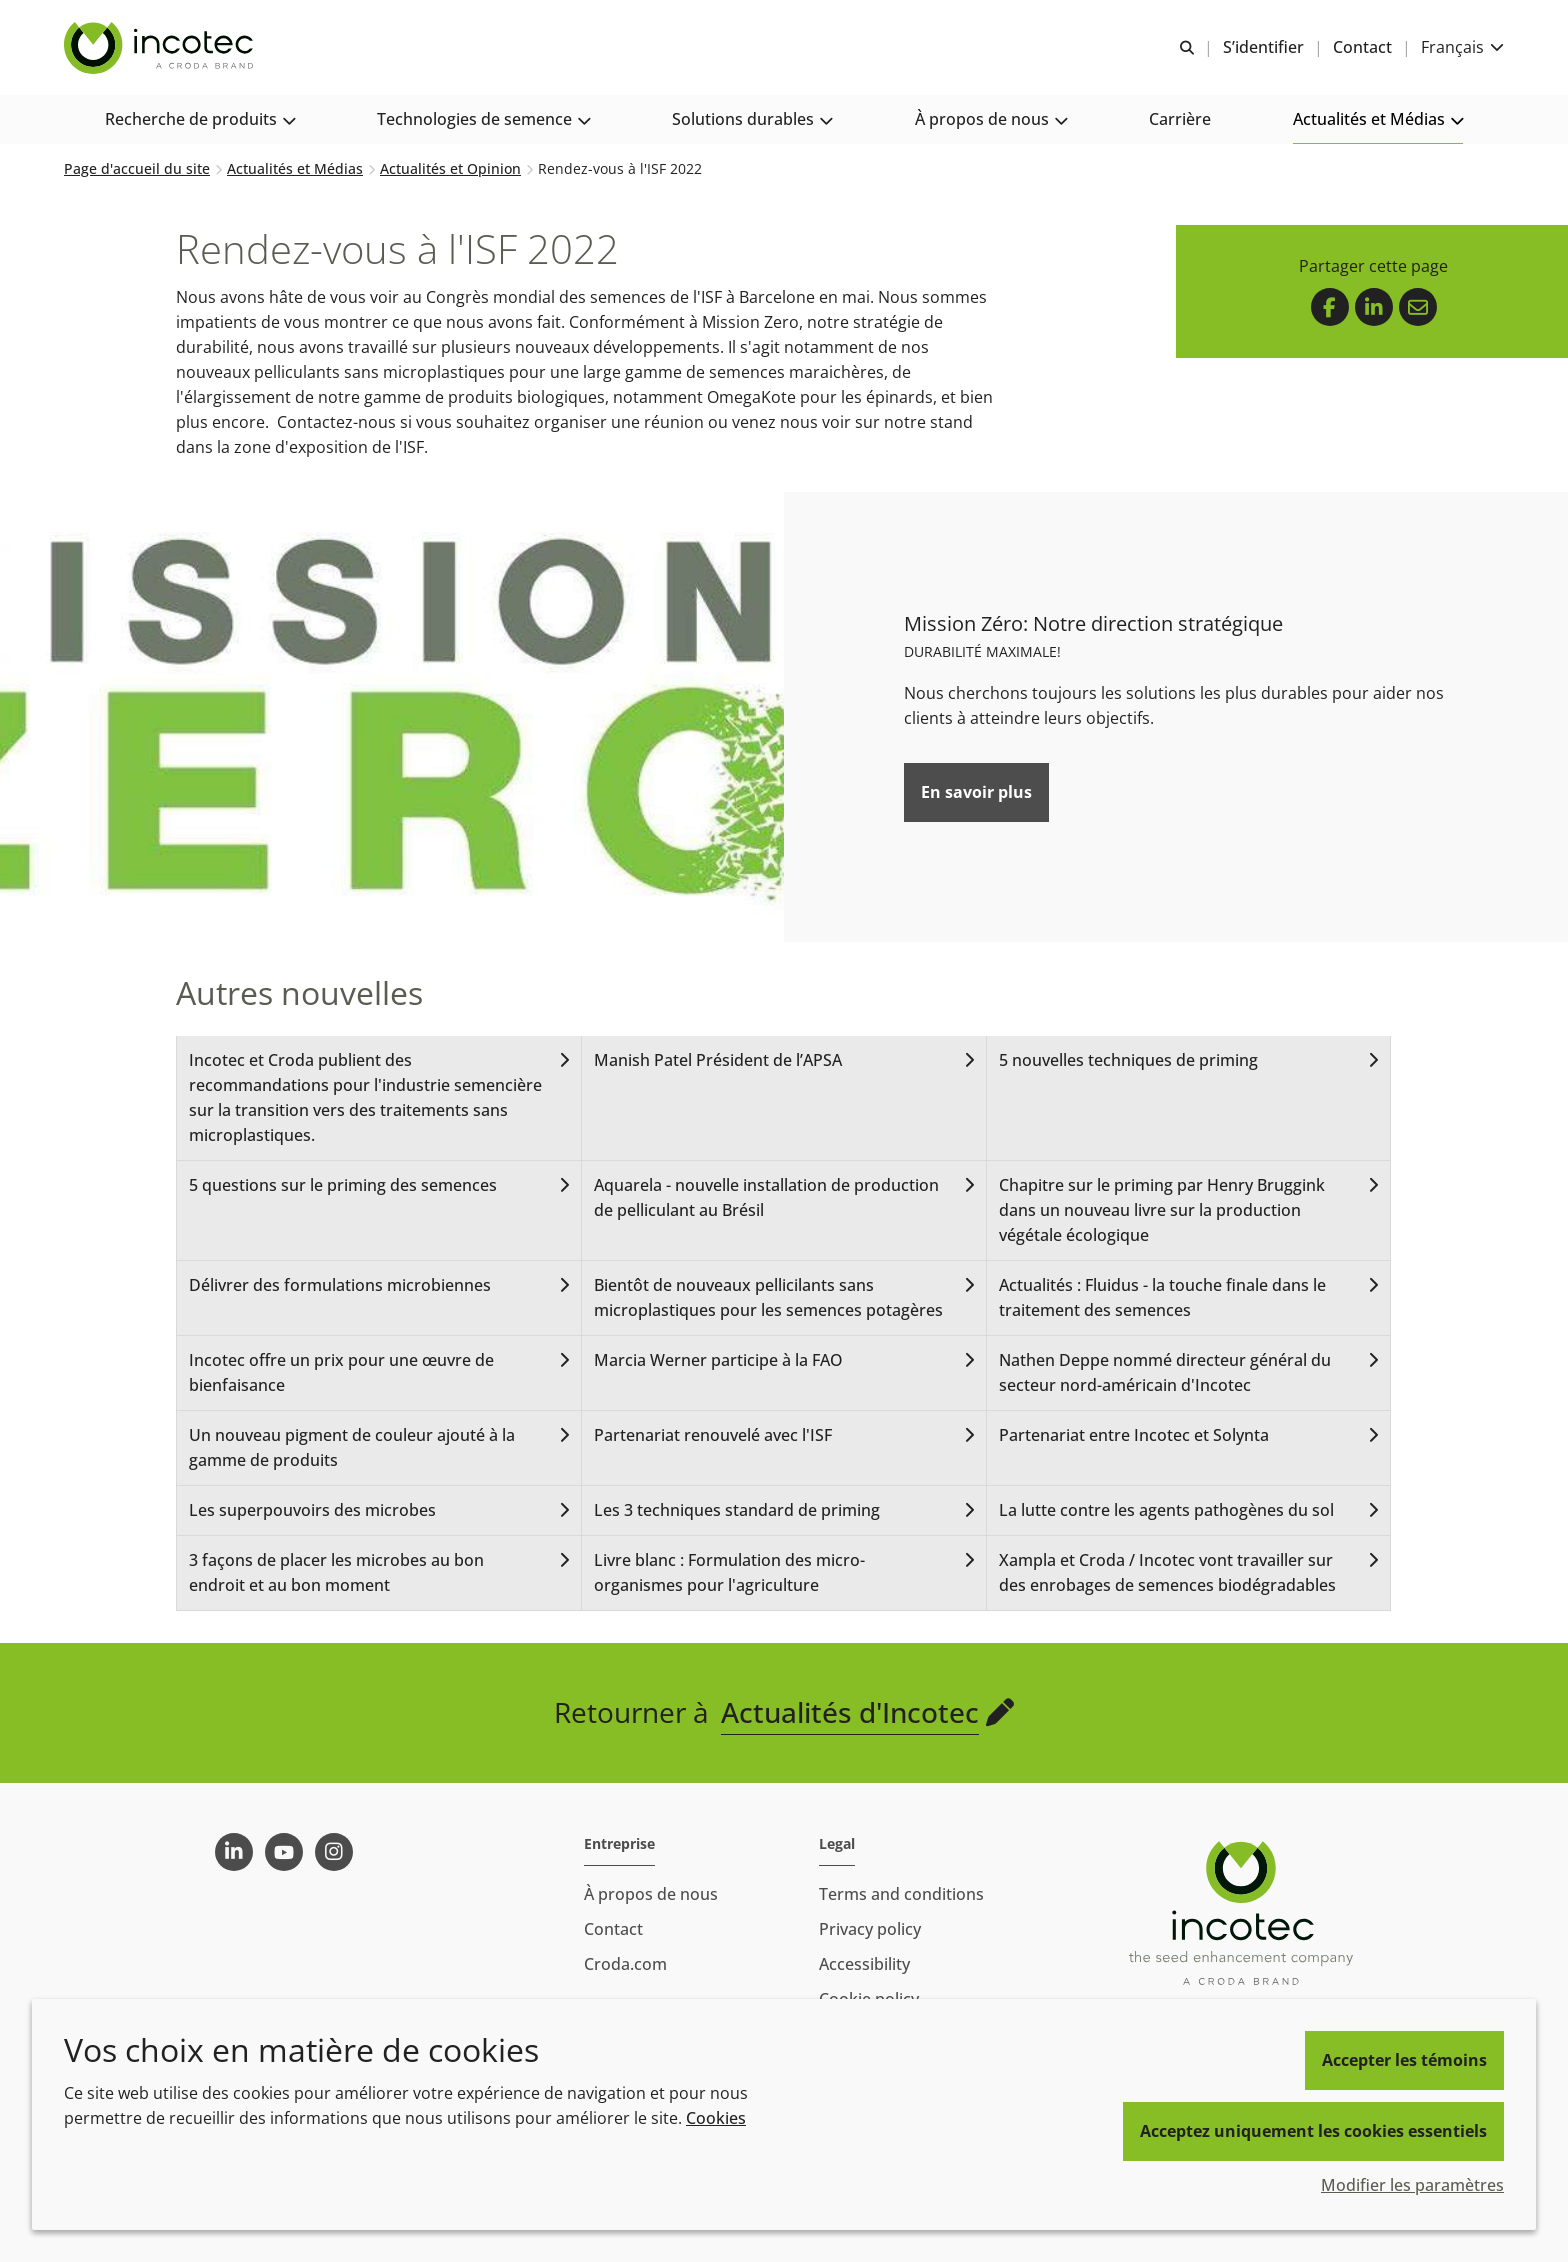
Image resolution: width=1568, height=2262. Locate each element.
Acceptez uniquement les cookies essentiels (1313, 2131)
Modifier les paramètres (1412, 2185)
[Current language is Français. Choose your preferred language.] (1462, 47)
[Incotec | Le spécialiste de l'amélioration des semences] (161, 48)
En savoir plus (976, 794)
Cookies (716, 2118)
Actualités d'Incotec (850, 1714)
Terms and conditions (901, 1894)
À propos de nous (651, 1894)
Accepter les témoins (1404, 2060)
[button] (200, 120)
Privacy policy (870, 1929)
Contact (613, 1929)
